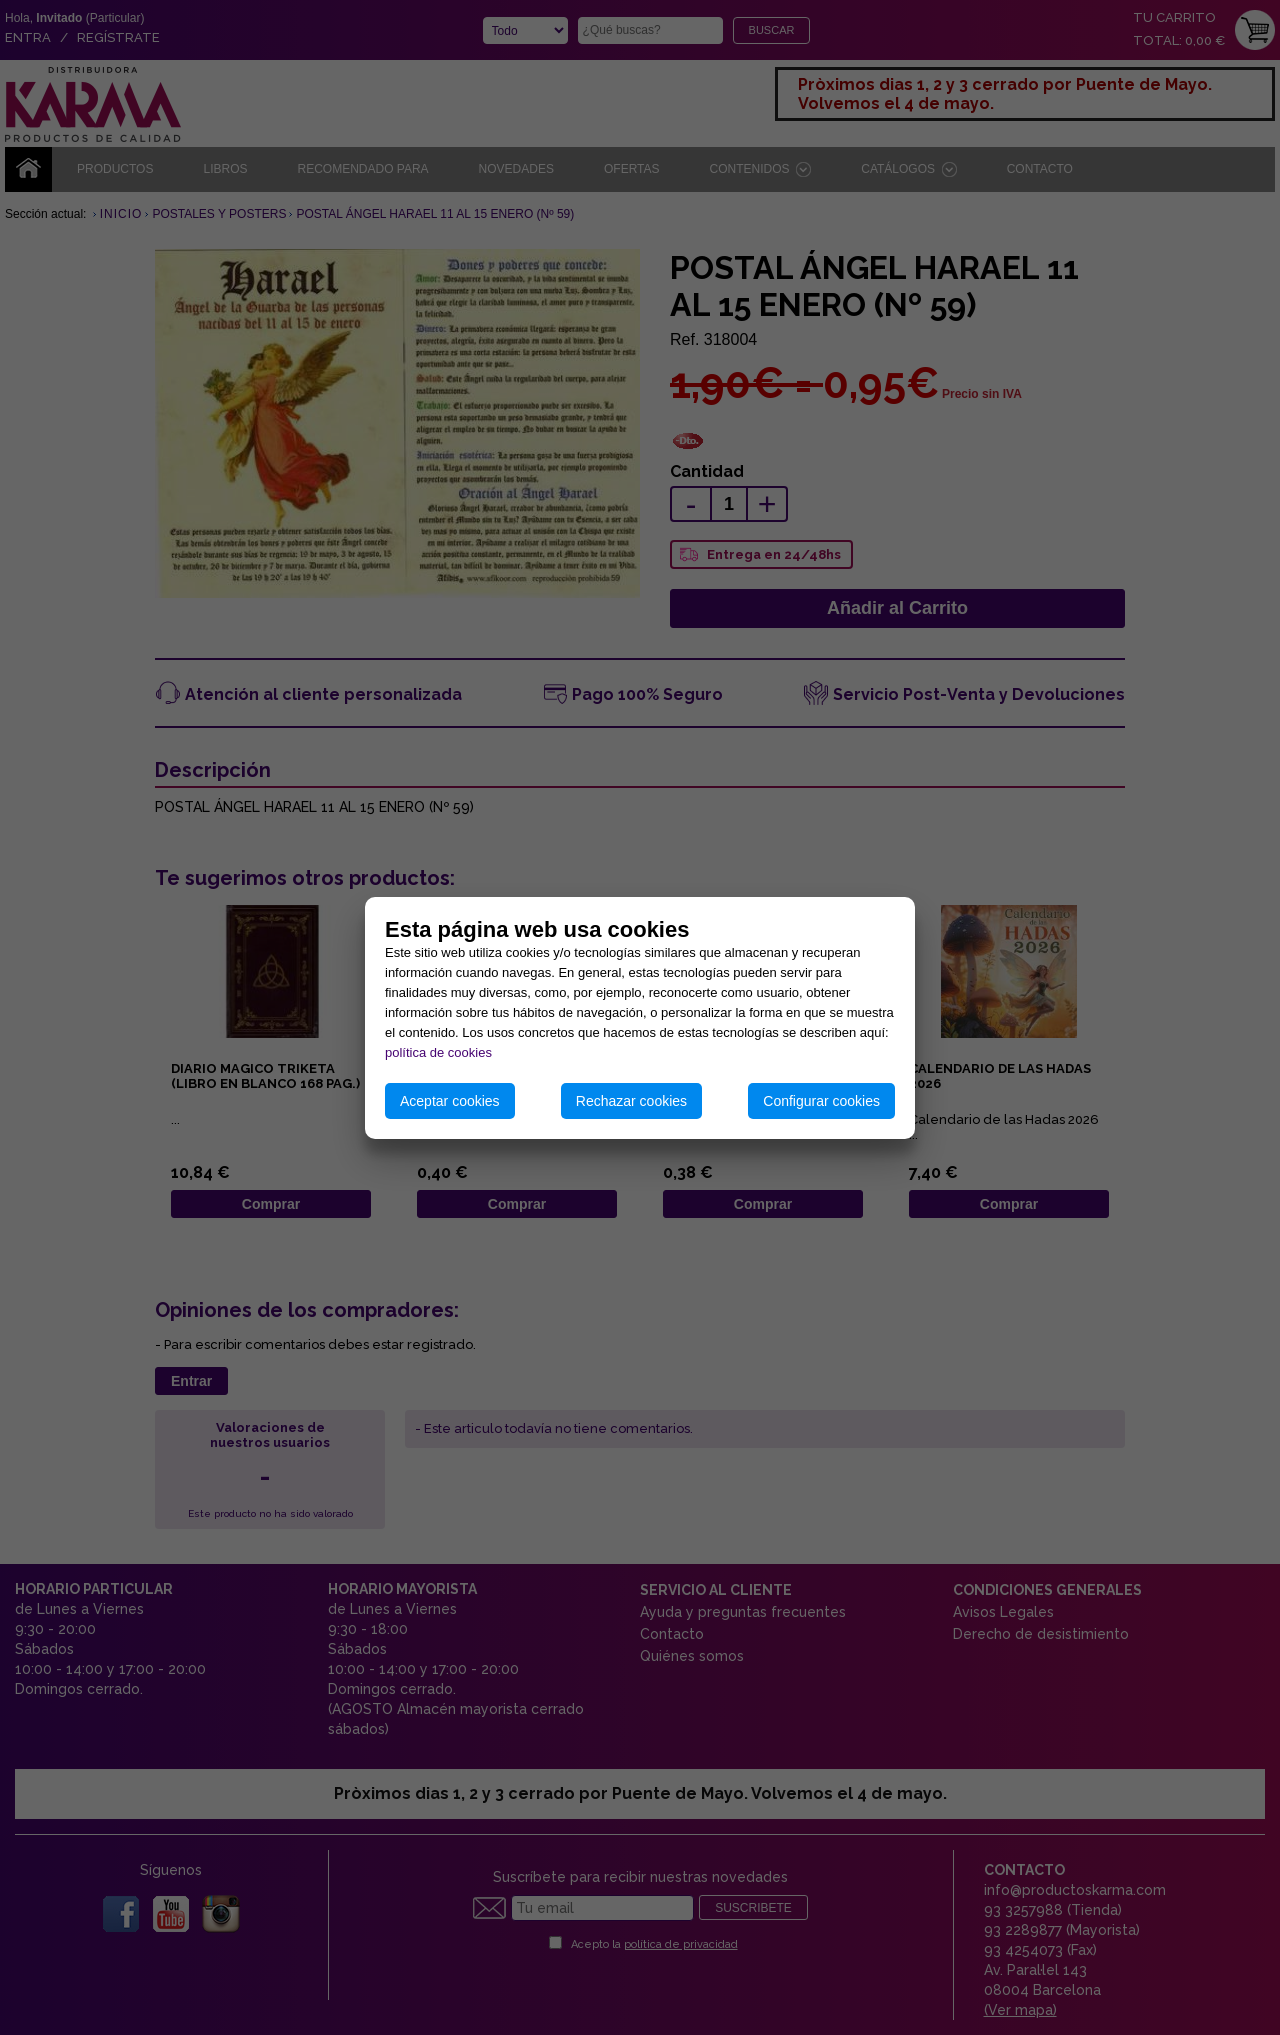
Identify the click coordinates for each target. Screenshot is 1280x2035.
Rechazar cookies (631, 1101)
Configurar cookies (821, 1101)
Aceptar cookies (450, 1101)
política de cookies (438, 1052)
